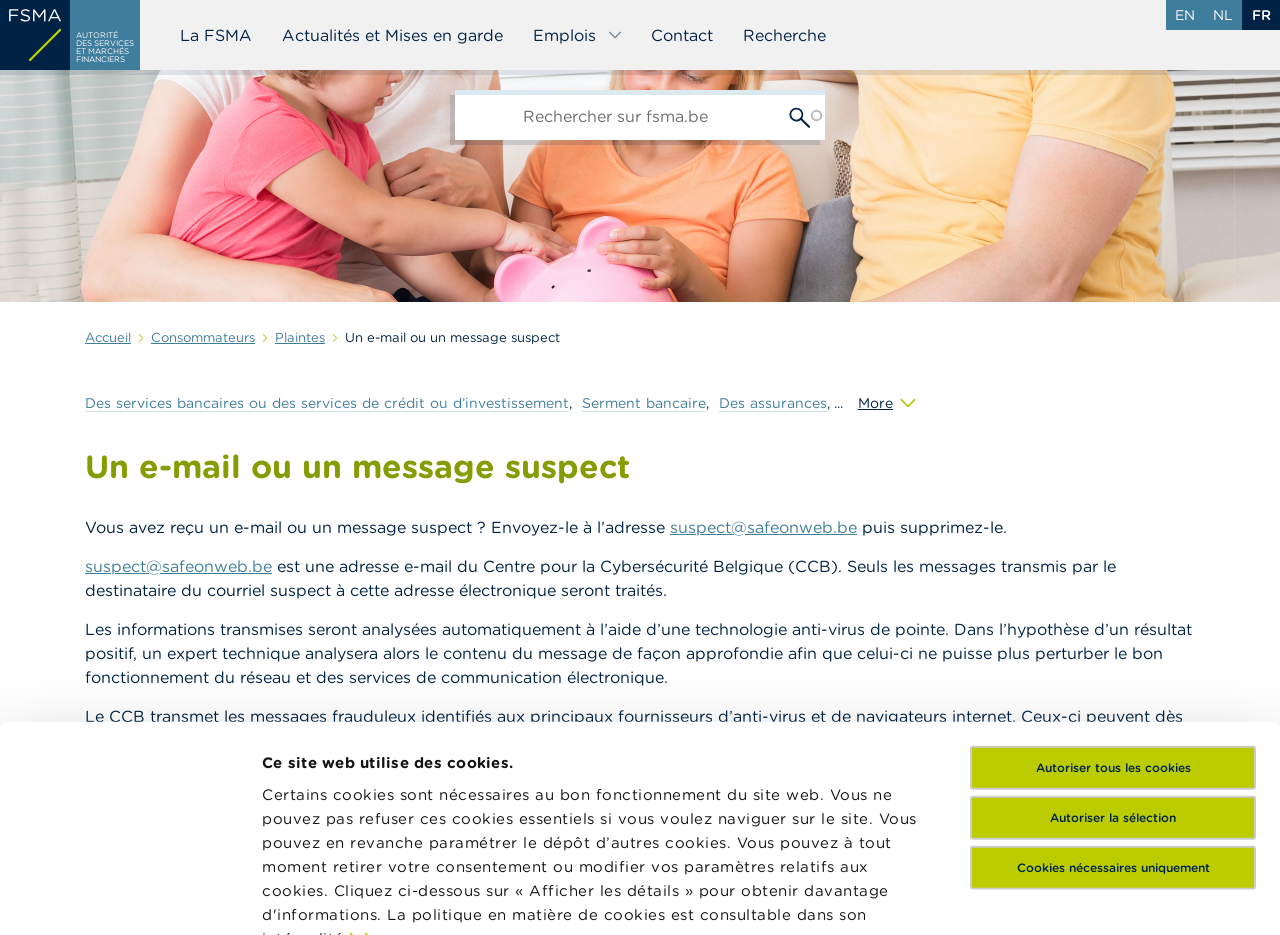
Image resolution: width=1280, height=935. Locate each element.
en (1185, 15)
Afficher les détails (335, 895)
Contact (682, 35)
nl (1223, 15)
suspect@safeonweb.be (763, 527)
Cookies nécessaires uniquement (1113, 674)
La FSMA (216, 35)
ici (359, 745)
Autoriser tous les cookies (1113, 574)
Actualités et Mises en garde (392, 35)
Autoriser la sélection (1113, 624)
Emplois (578, 35)
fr (1261, 15)
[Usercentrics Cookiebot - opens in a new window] (129, 896)
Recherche (784, 35)
